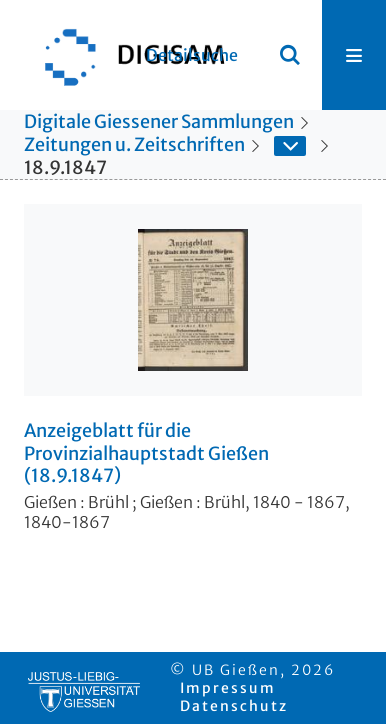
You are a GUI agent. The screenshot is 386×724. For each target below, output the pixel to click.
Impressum (228, 688)
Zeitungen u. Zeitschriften (134, 144)
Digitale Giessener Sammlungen (159, 121)
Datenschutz (234, 706)
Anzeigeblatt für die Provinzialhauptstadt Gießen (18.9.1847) (146, 453)
